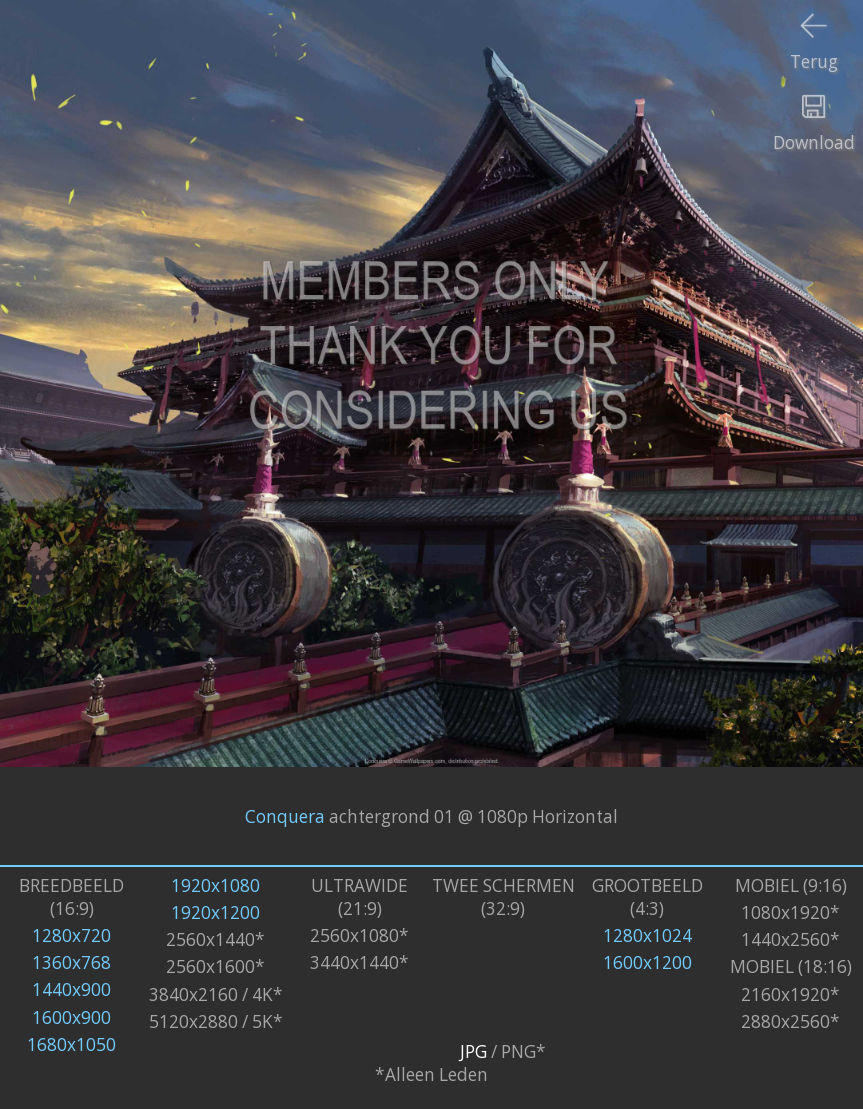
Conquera (285, 816)
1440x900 (71, 989)
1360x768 (71, 962)
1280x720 (71, 935)
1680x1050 (71, 1044)
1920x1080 (215, 885)
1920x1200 (215, 912)
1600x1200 (647, 962)
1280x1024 (647, 935)
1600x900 (71, 1017)
